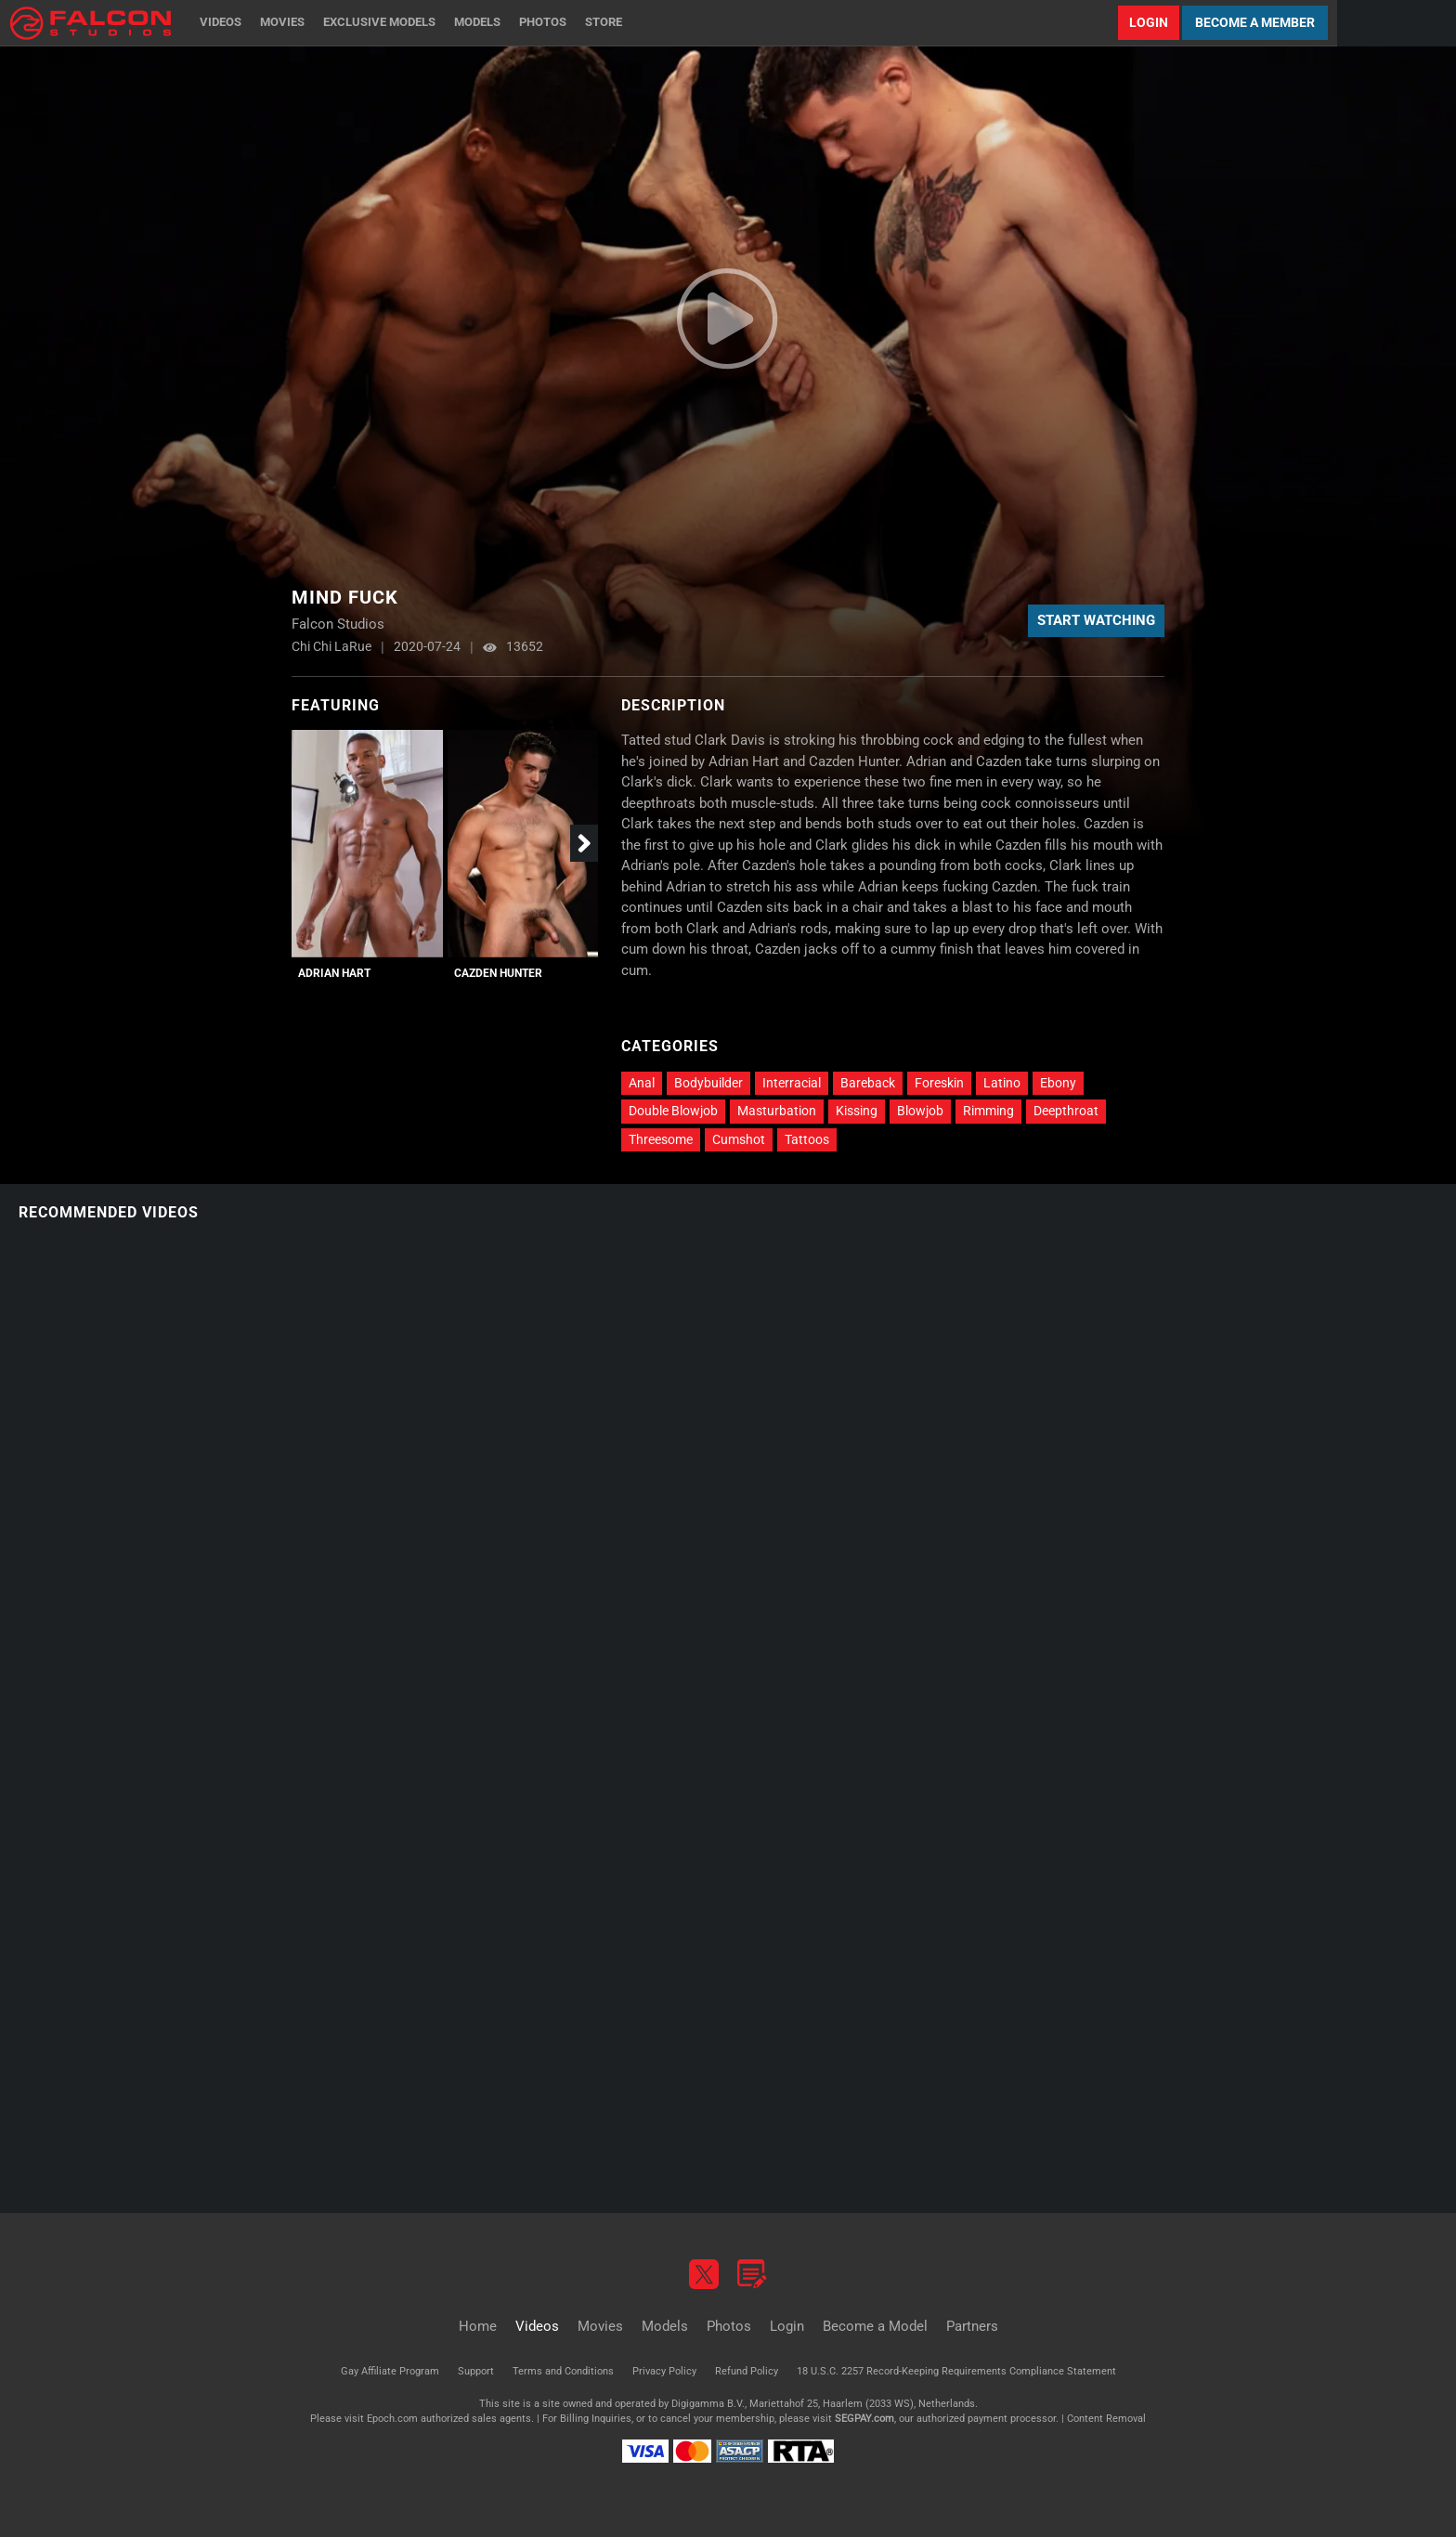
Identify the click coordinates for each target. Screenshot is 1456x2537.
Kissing (857, 1110)
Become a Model (875, 2326)
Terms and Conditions (563, 2371)
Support (476, 2371)
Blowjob (920, 1110)
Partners (972, 2326)
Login (1148, 22)
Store (603, 22)
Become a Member (1255, 22)
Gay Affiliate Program (390, 2371)
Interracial (791, 1082)
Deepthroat (1066, 1110)
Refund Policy (746, 2371)
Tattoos (807, 1139)
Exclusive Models (379, 22)
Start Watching (1096, 620)
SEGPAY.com (864, 2419)
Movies (282, 22)
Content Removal (1106, 2419)
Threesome (661, 1139)
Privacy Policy (664, 2371)
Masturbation (776, 1110)
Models (477, 22)
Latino (1001, 1082)
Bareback (867, 1082)
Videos (220, 22)
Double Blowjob (673, 1110)
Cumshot (738, 1139)
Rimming (988, 1110)
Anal (642, 1082)
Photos (542, 22)
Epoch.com (392, 2419)
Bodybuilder (708, 1082)
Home (478, 2326)
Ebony (1058, 1082)
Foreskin (939, 1082)
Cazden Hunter (498, 973)
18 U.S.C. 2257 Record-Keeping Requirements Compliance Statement (956, 2371)
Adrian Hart (334, 973)
